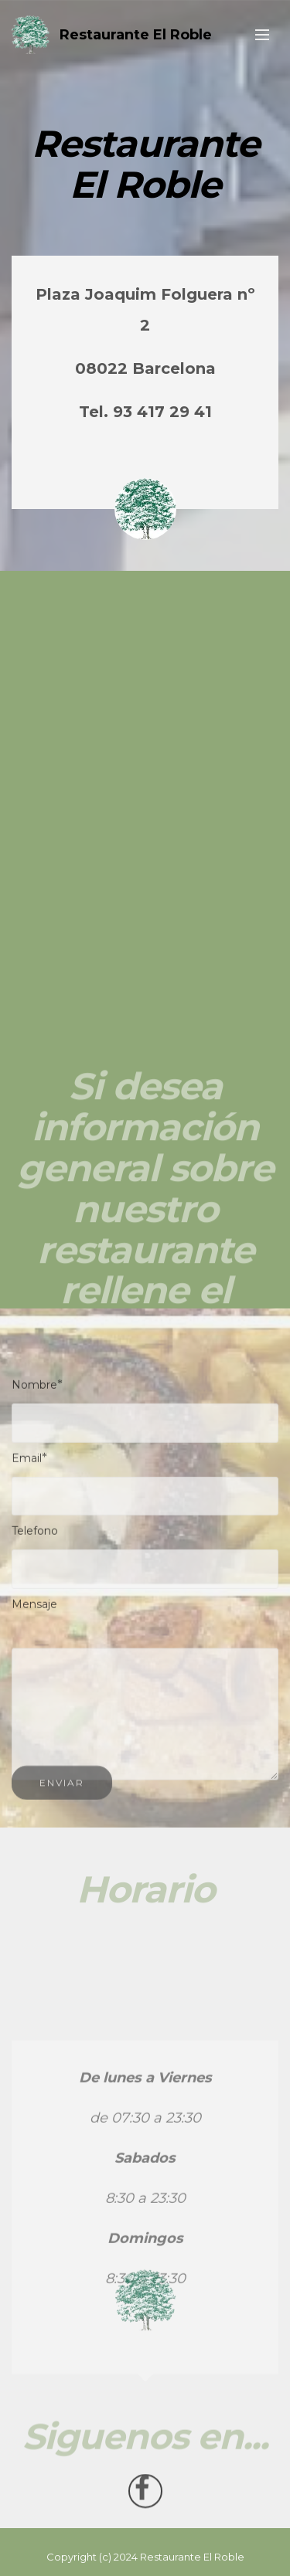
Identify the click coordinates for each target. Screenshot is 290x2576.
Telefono (35, 1535)
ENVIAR (61, 1789)
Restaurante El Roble (136, 34)
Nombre (34, 1387)
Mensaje (34, 1607)
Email (27, 1461)
